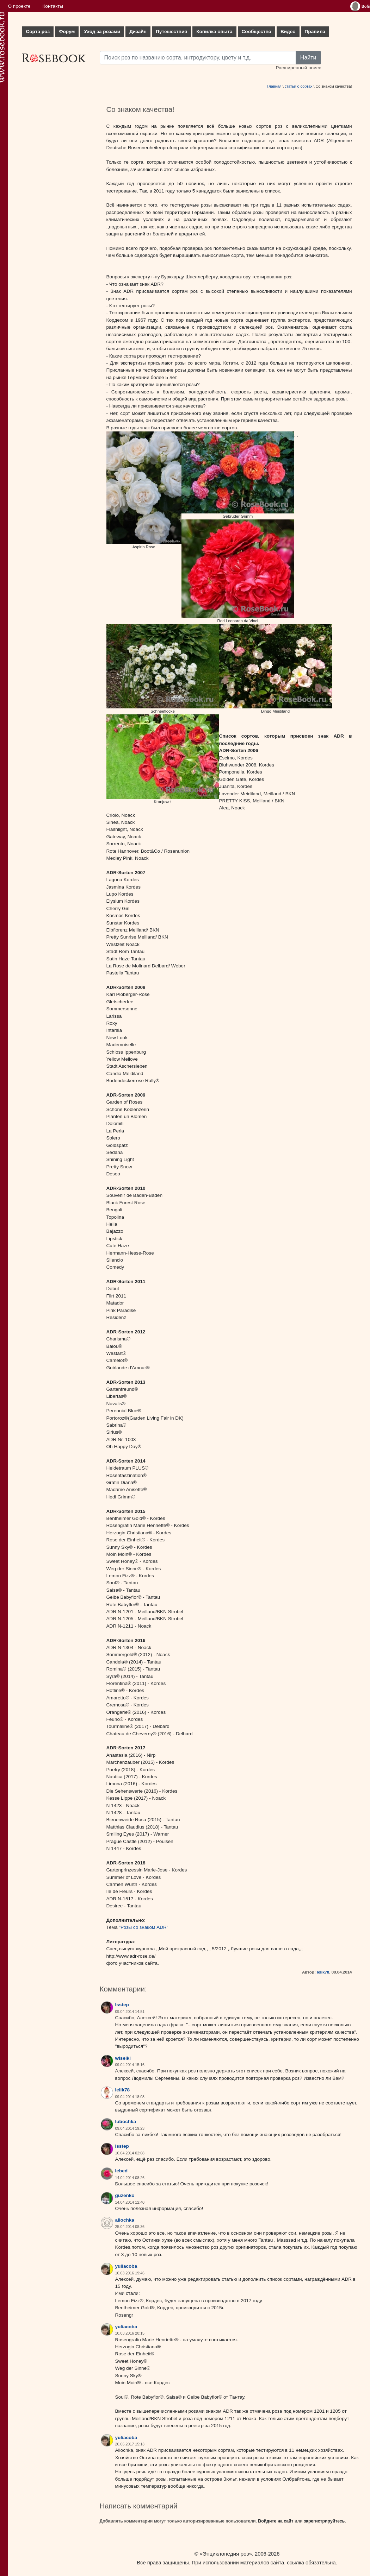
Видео (288, 31)
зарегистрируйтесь (324, 2521)
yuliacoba (126, 2266)
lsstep (122, 2004)
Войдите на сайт (275, 2521)
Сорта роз (38, 31)
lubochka (125, 2121)
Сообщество (256, 31)
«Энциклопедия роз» (226, 2554)
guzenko (125, 2195)
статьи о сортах (299, 86)
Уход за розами (102, 31)
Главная (274, 86)
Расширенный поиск (298, 67)
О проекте (19, 6)
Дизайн (138, 31)
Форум (67, 31)
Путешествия (171, 31)
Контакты (52, 6)
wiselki (123, 2058)
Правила (315, 31)
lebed (121, 2170)
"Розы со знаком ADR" (143, 1927)
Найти (308, 58)
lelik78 (323, 1972)
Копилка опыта (214, 31)
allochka (124, 2220)
